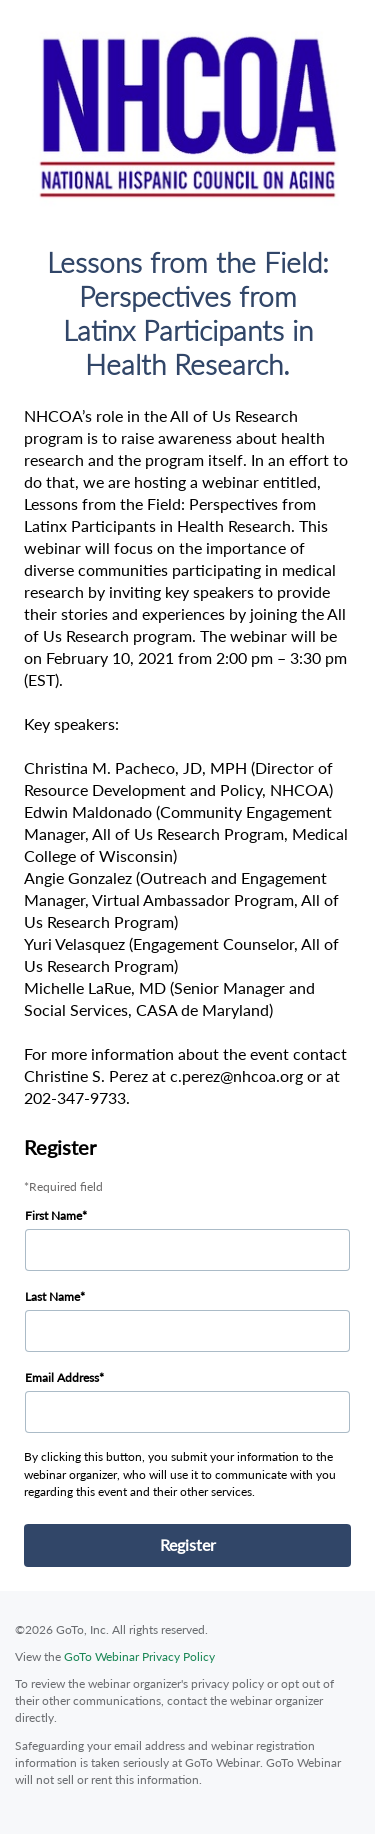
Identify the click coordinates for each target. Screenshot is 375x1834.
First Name (53, 1215)
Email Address (62, 1377)
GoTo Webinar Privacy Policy (139, 1656)
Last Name (52, 1296)
